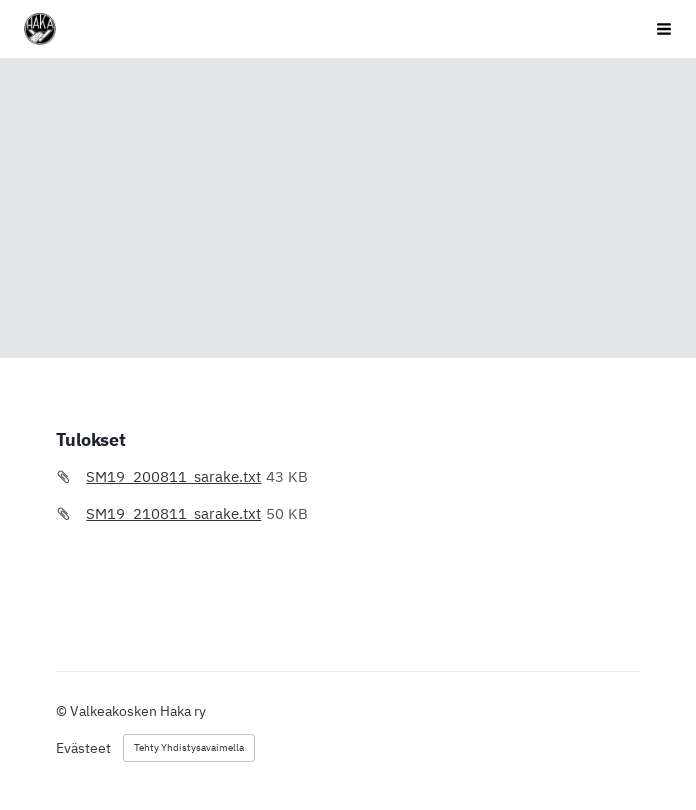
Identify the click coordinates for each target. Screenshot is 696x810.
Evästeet (83, 748)
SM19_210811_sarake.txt (173, 513)
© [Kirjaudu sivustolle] (63, 711)
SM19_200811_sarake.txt (173, 476)
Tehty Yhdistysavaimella (189, 747)
